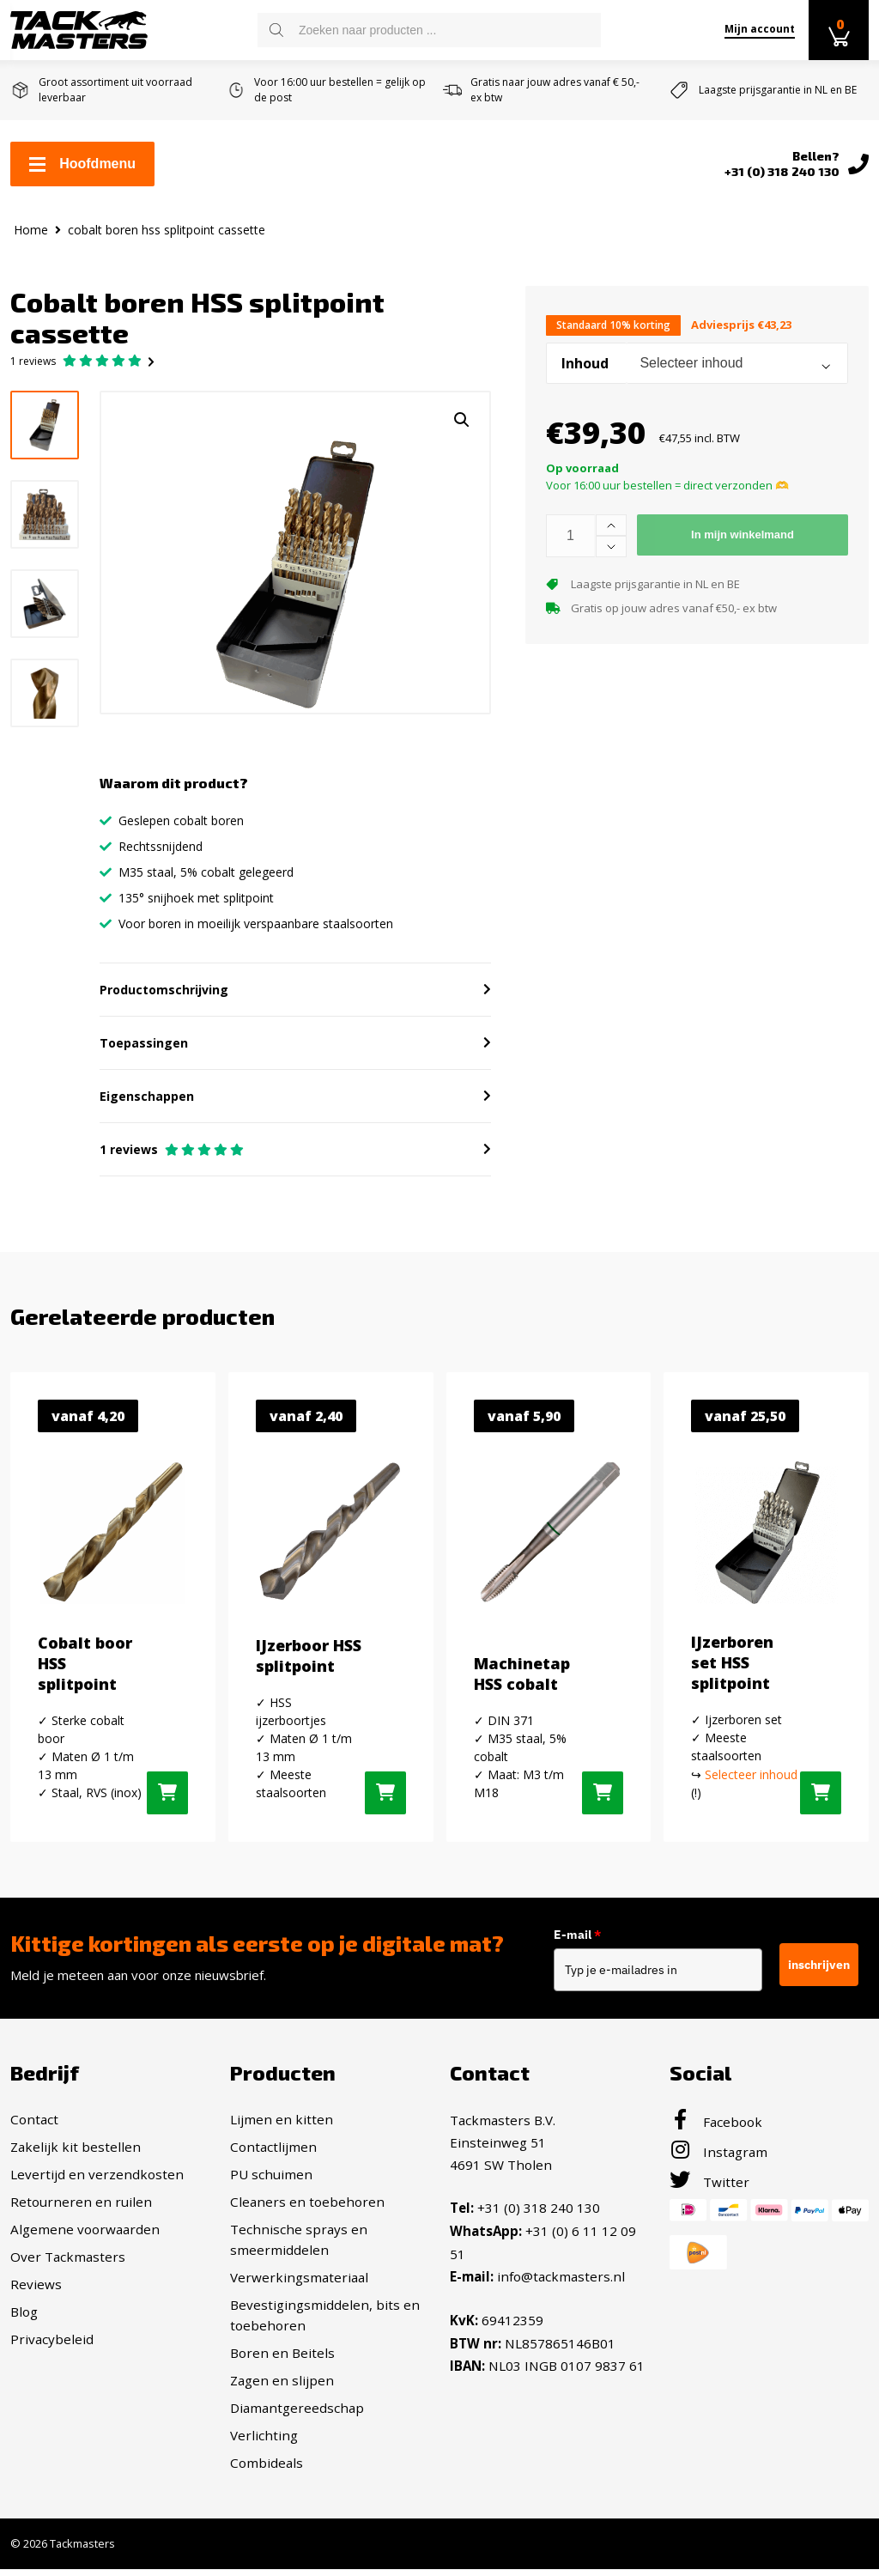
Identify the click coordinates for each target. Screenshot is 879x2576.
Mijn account (759, 28)
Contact (34, 2126)
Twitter (709, 2188)
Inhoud (585, 363)
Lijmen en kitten (281, 2126)
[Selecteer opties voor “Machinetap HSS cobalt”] (602, 1798)
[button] (461, 419)
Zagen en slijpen (282, 2387)
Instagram (718, 2158)
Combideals (266, 2469)
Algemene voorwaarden (85, 2236)
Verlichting (264, 2442)
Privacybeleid (52, 2345)
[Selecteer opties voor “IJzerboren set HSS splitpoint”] (820, 1798)
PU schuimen (271, 2181)
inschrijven (819, 1971)
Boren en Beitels (282, 2359)
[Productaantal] (571, 535)
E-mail (585, 1940)
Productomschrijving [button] (164, 996)
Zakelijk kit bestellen (75, 2153)
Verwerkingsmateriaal (299, 2284)
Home (31, 230)
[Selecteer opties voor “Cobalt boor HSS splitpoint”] (167, 1798)
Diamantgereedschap (297, 2414)
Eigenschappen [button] (147, 1103)
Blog (24, 2318)
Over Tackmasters (67, 2263)
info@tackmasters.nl (561, 2281)
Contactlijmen (273, 2153)
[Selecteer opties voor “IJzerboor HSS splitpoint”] (385, 1798)
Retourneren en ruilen (81, 2208)
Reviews (36, 2291)
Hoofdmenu (82, 163)
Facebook (716, 2128)
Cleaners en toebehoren (307, 2208)
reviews (33, 361)
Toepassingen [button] (144, 1050)
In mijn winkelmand (742, 534)
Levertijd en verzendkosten (97, 2181)
